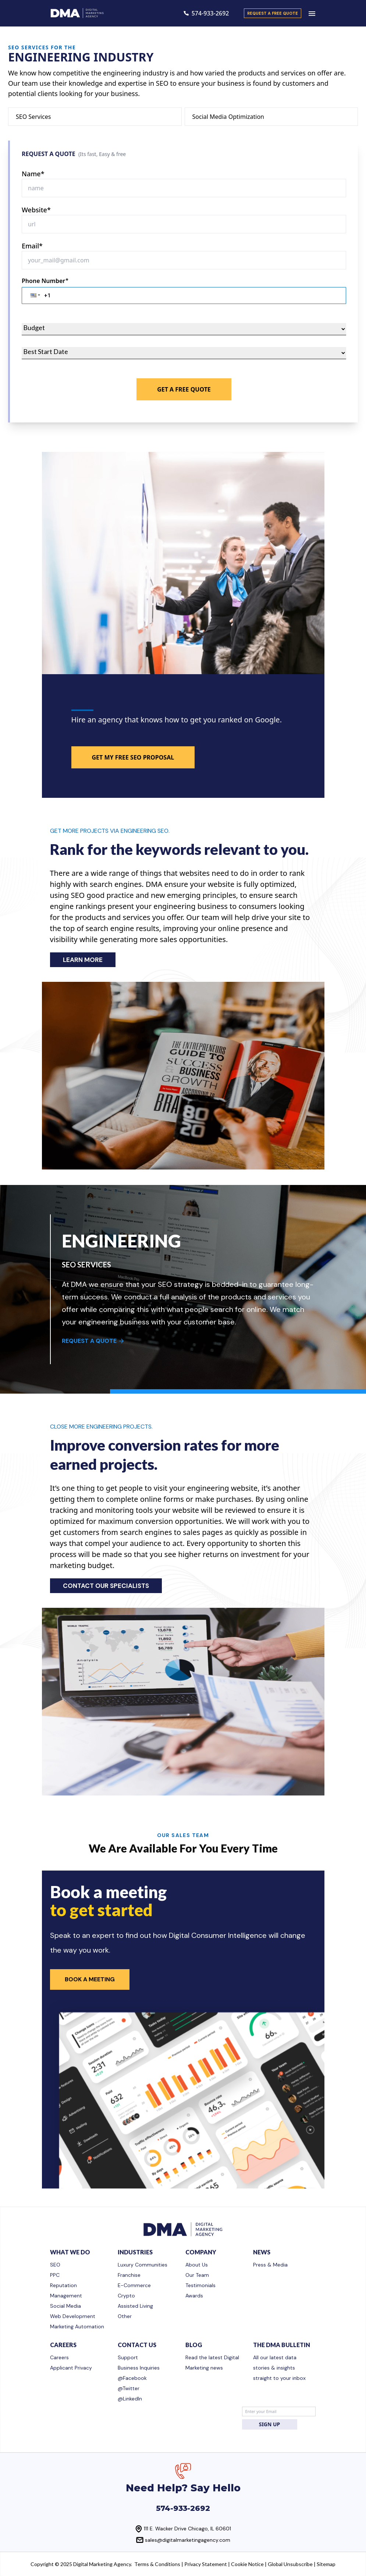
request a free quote (272, 13)
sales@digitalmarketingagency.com (187, 2540)
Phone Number (45, 281)
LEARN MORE (83, 960)
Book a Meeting (90, 1979)
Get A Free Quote (184, 389)
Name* (33, 173)
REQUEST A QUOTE (93, 1341)
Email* (32, 245)
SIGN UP (269, 2424)
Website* (36, 209)
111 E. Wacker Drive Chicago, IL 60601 (187, 2528)
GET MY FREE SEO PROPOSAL (133, 757)
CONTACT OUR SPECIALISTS (106, 1586)
